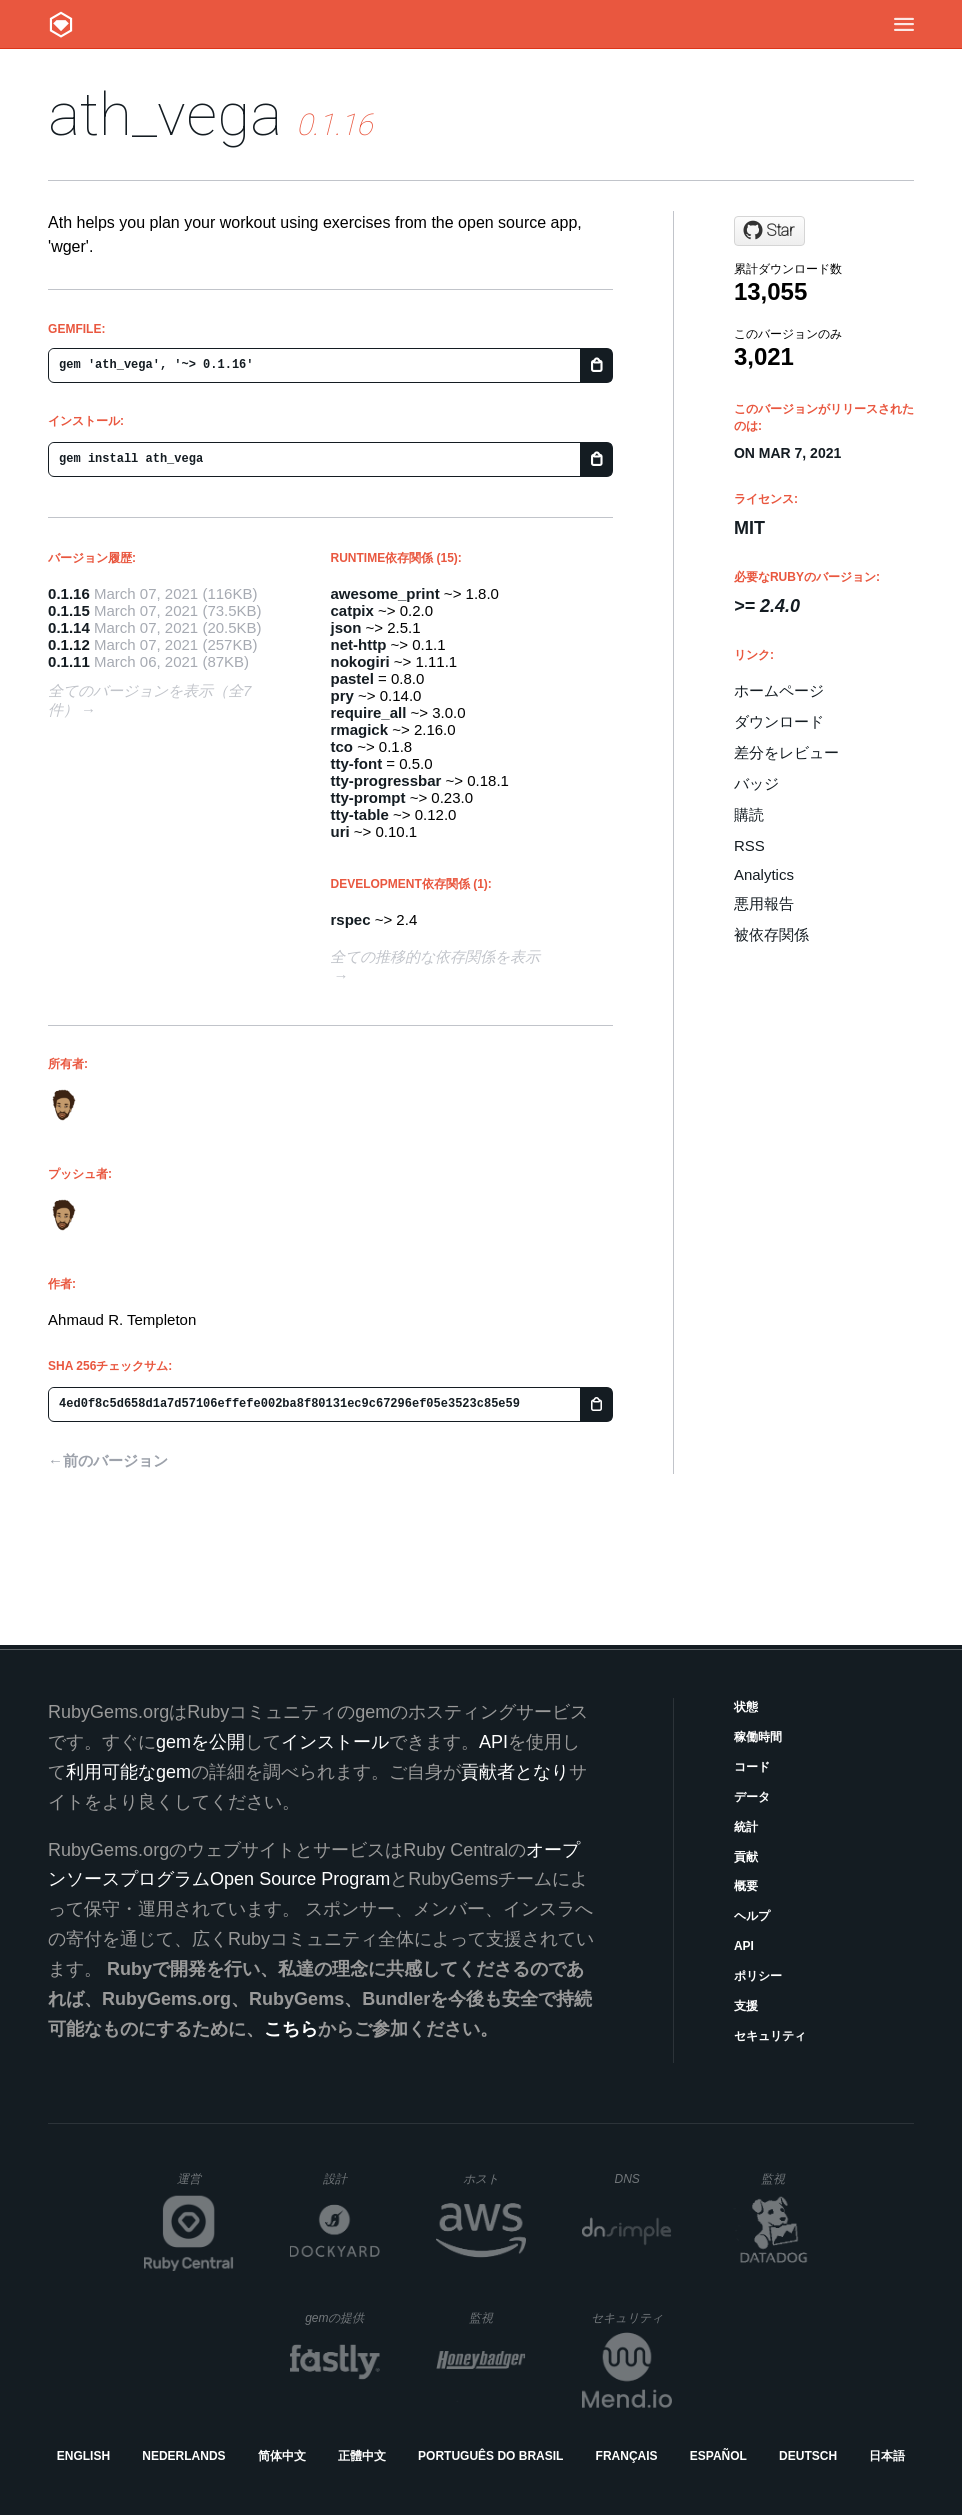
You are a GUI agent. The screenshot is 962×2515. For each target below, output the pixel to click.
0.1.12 (69, 644)
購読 (749, 814)
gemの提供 (342, 2317)
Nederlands (183, 2456)
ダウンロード (779, 721)
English (83, 2456)
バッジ (756, 783)
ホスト (494, 2178)
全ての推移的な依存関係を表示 (435, 956)
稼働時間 (758, 1737)
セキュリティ (770, 2036)
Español (718, 2456)
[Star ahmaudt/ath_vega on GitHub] (769, 231)
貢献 (746, 1857)
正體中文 (362, 2456)
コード (752, 1767)
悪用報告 (764, 903)
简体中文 (282, 2456)
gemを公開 (200, 1742)
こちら (291, 2029)
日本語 (887, 2456)
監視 (789, 2178)
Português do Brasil (490, 2456)
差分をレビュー (786, 752)
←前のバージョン (108, 1460)
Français (627, 2456)
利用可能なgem (128, 1772)
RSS (749, 845)
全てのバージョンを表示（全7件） (149, 700)
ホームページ (779, 690)
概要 (746, 1886)
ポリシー (758, 1976)
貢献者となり (515, 1772)
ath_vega (165, 114)
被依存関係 (771, 934)
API (744, 1946)
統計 (746, 1827)
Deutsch (808, 2456)
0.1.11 (69, 661)
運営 (205, 2185)
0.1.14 (69, 627)
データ (752, 1797)
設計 (351, 2178)
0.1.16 (69, 593)
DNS (643, 2179)
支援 (746, 2006)
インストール (335, 1742)
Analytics (764, 874)
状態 (746, 1707)
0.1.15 (69, 610)
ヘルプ (752, 1916)
